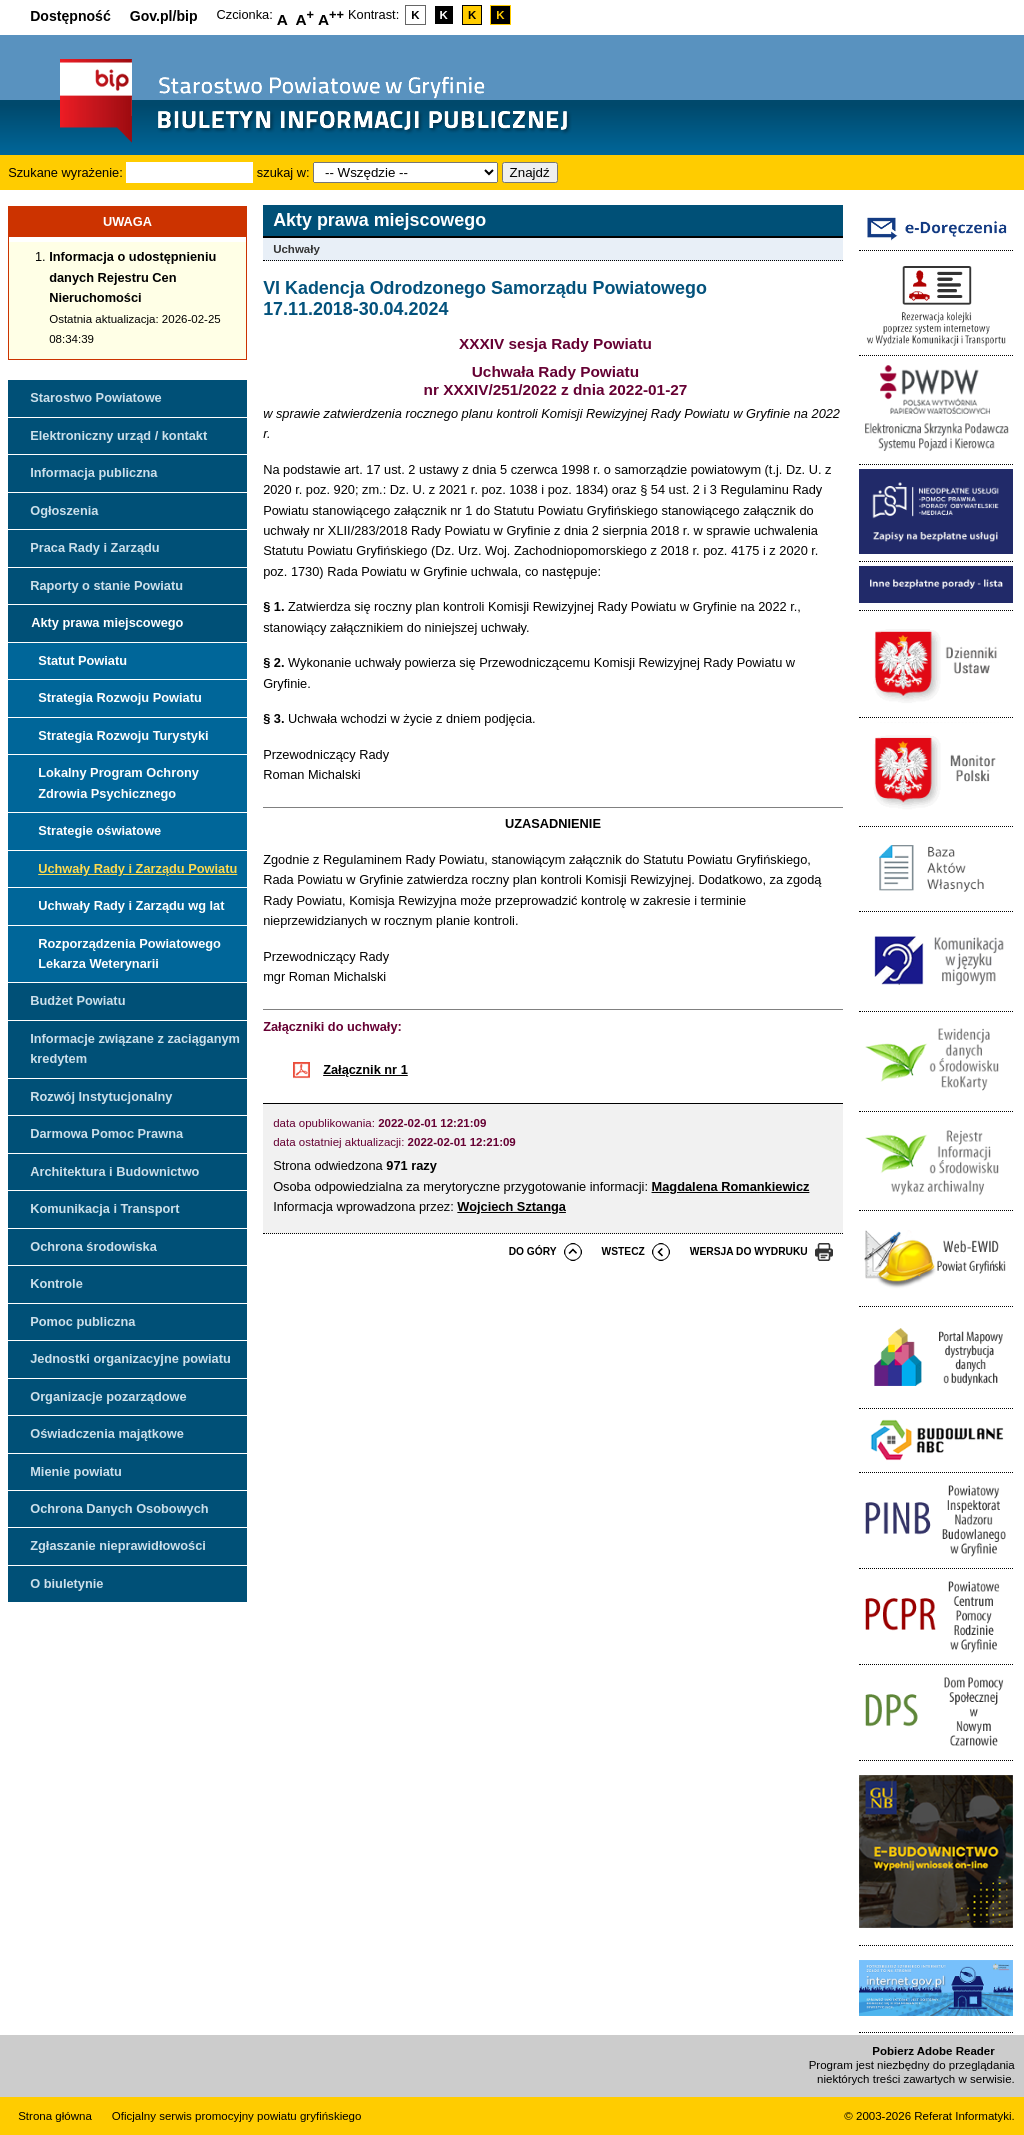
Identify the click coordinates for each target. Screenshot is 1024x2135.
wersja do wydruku (749, 1251)
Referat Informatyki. (964, 2116)
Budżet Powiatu (77, 1000)
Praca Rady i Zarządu (94, 547)
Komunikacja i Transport (104, 1208)
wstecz (623, 1251)
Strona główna (55, 2116)
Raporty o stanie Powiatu (106, 585)
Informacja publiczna (93, 472)
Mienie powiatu (76, 1471)
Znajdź (530, 172)
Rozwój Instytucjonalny (101, 1096)
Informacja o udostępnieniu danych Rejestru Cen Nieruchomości (132, 277)
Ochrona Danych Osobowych (119, 1508)
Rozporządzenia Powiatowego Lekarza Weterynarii (129, 953)
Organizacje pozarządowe (108, 1396)
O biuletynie (66, 1583)
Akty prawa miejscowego (107, 622)
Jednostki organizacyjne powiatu (130, 1358)
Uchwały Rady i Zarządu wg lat (131, 905)
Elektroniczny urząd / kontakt (118, 435)
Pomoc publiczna (82, 1321)
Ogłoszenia (64, 510)
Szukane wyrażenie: (65, 172)
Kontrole (56, 1283)
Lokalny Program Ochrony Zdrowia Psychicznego (118, 782)
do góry (533, 1251)
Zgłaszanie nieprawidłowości (118, 1545)
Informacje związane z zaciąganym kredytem (135, 1048)
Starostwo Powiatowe (96, 397)
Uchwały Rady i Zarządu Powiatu (137, 868)
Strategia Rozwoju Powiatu (120, 697)
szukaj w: (283, 172)
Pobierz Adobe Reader (933, 2051)
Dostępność (70, 16)
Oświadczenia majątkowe (107, 1433)
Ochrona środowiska (93, 1246)
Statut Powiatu (82, 660)
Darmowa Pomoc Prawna (106, 1133)
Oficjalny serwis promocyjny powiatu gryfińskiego (237, 2116)
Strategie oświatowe (99, 830)
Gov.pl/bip (164, 16)
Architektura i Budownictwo (114, 1171)
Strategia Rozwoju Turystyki (123, 735)
